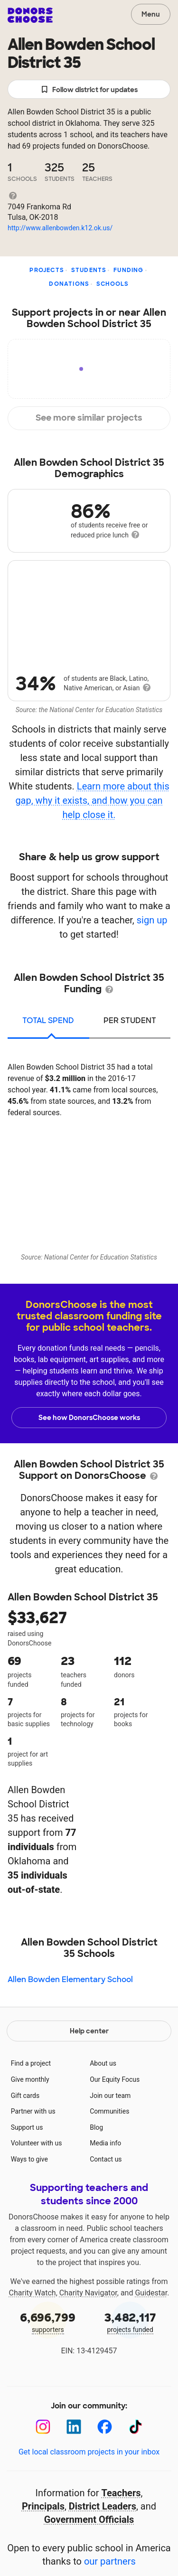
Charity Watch (32, 2292)
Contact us (106, 2159)
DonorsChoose (30, 15)
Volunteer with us (36, 2143)
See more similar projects (89, 417)
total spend (48, 1020)
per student (129, 1020)
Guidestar (151, 2292)
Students (89, 270)
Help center (89, 2031)
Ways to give (29, 2159)
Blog (96, 2127)
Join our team (110, 2095)
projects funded (130, 2322)
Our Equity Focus (115, 2079)
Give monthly (30, 2079)
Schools (112, 284)
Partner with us (33, 2111)
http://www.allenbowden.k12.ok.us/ (60, 228)
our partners (110, 2561)
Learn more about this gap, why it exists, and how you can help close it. (92, 800)
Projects (46, 270)
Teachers (121, 2493)
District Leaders (102, 2506)
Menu (150, 14)
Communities (109, 2111)
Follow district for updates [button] (89, 89)
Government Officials (89, 2519)
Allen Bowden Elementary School (70, 1979)
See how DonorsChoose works (89, 1417)
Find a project (31, 2063)
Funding (128, 270)
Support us (27, 2127)
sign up (152, 920)
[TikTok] (135, 2426)
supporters (48, 2322)
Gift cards (25, 2095)
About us (103, 2063)
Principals (43, 2506)
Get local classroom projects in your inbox (89, 2451)
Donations (69, 284)
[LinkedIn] (73, 2426)
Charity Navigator (88, 2292)
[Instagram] (42, 2426)
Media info (105, 2143)
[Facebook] (104, 2426)
